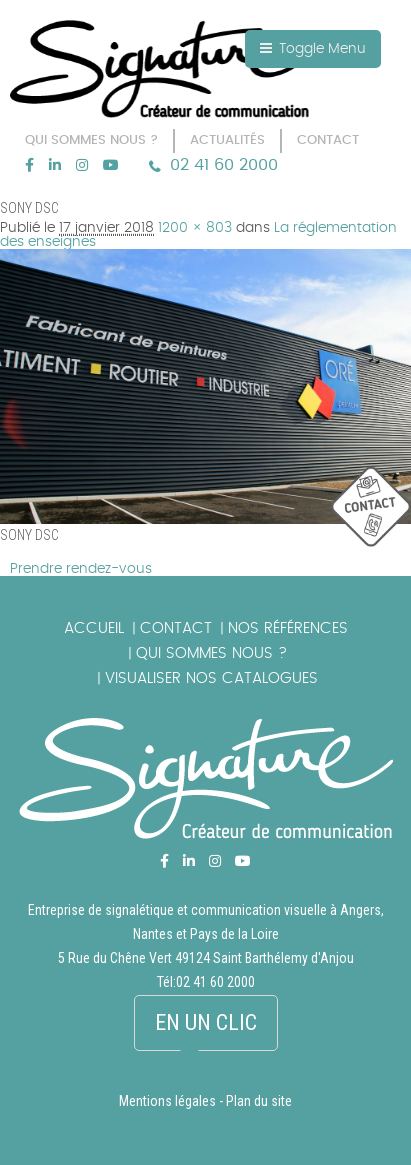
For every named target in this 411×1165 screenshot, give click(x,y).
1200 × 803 (195, 228)
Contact (176, 628)
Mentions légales (167, 1101)
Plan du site (259, 1101)
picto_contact (371, 507)
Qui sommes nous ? (211, 653)
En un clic (206, 1022)
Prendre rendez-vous (81, 569)
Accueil (94, 628)
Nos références (288, 628)
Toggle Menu (313, 48)
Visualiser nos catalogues (211, 678)
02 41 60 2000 (224, 165)
